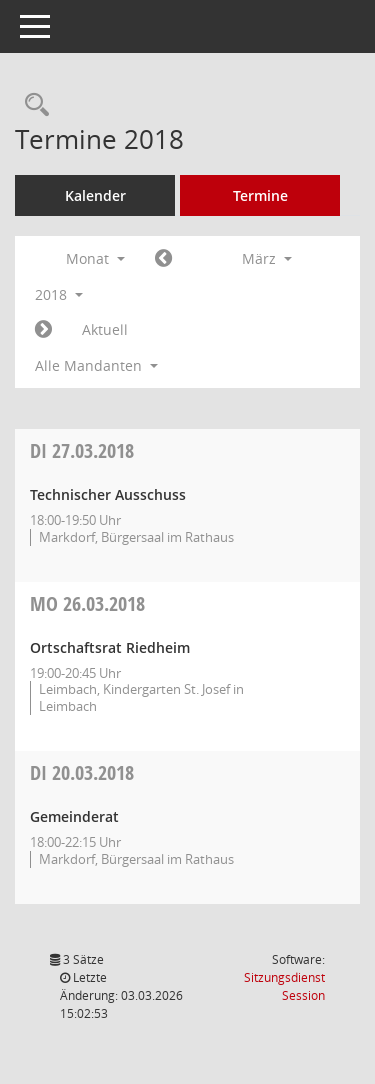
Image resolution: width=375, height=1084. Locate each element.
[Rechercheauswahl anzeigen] (32, 105)
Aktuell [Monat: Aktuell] (105, 329)
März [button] (267, 258)
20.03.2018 (82, 772)
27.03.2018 (82, 450)
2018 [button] (59, 294)
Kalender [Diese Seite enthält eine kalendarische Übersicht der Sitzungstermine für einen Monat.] (95, 195)
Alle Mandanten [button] (96, 365)
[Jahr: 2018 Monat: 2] (163, 259)
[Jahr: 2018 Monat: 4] (43, 330)
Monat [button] (95, 258)
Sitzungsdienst (284, 986)
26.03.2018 (87, 603)
